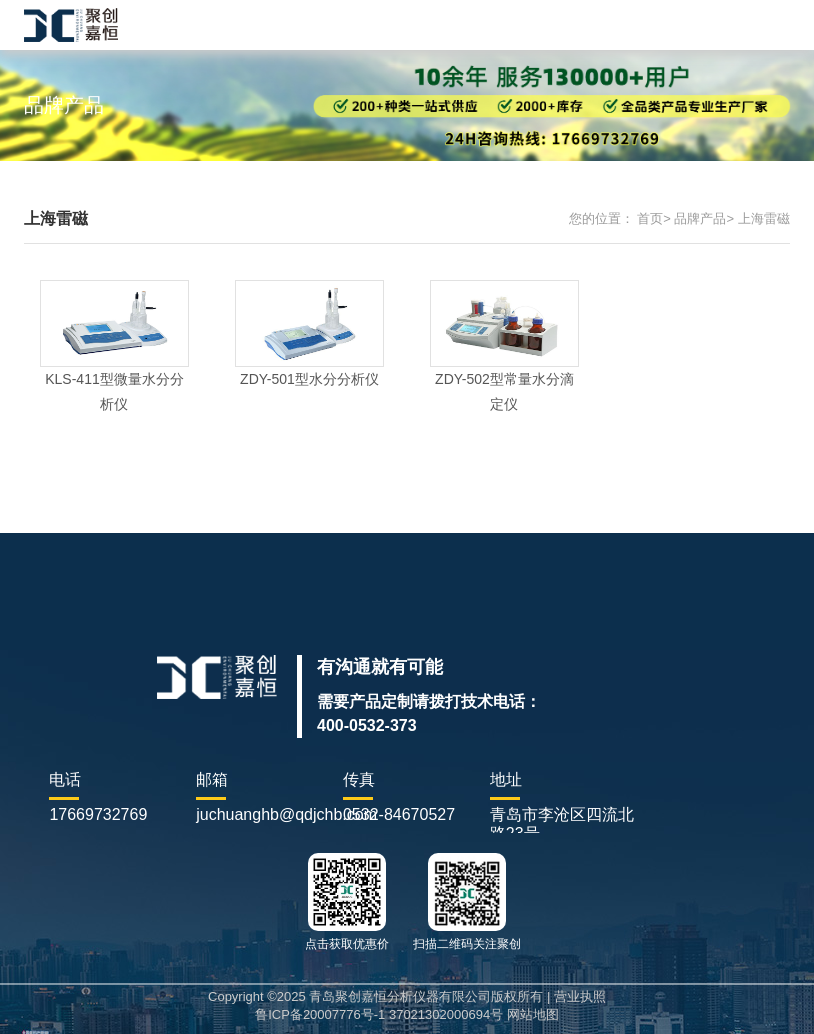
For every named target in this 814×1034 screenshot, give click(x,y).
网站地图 (533, 1014)
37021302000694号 (446, 1014)
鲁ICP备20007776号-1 (320, 1014)
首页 (650, 218)
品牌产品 (700, 218)
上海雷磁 (764, 218)
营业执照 (580, 996)
